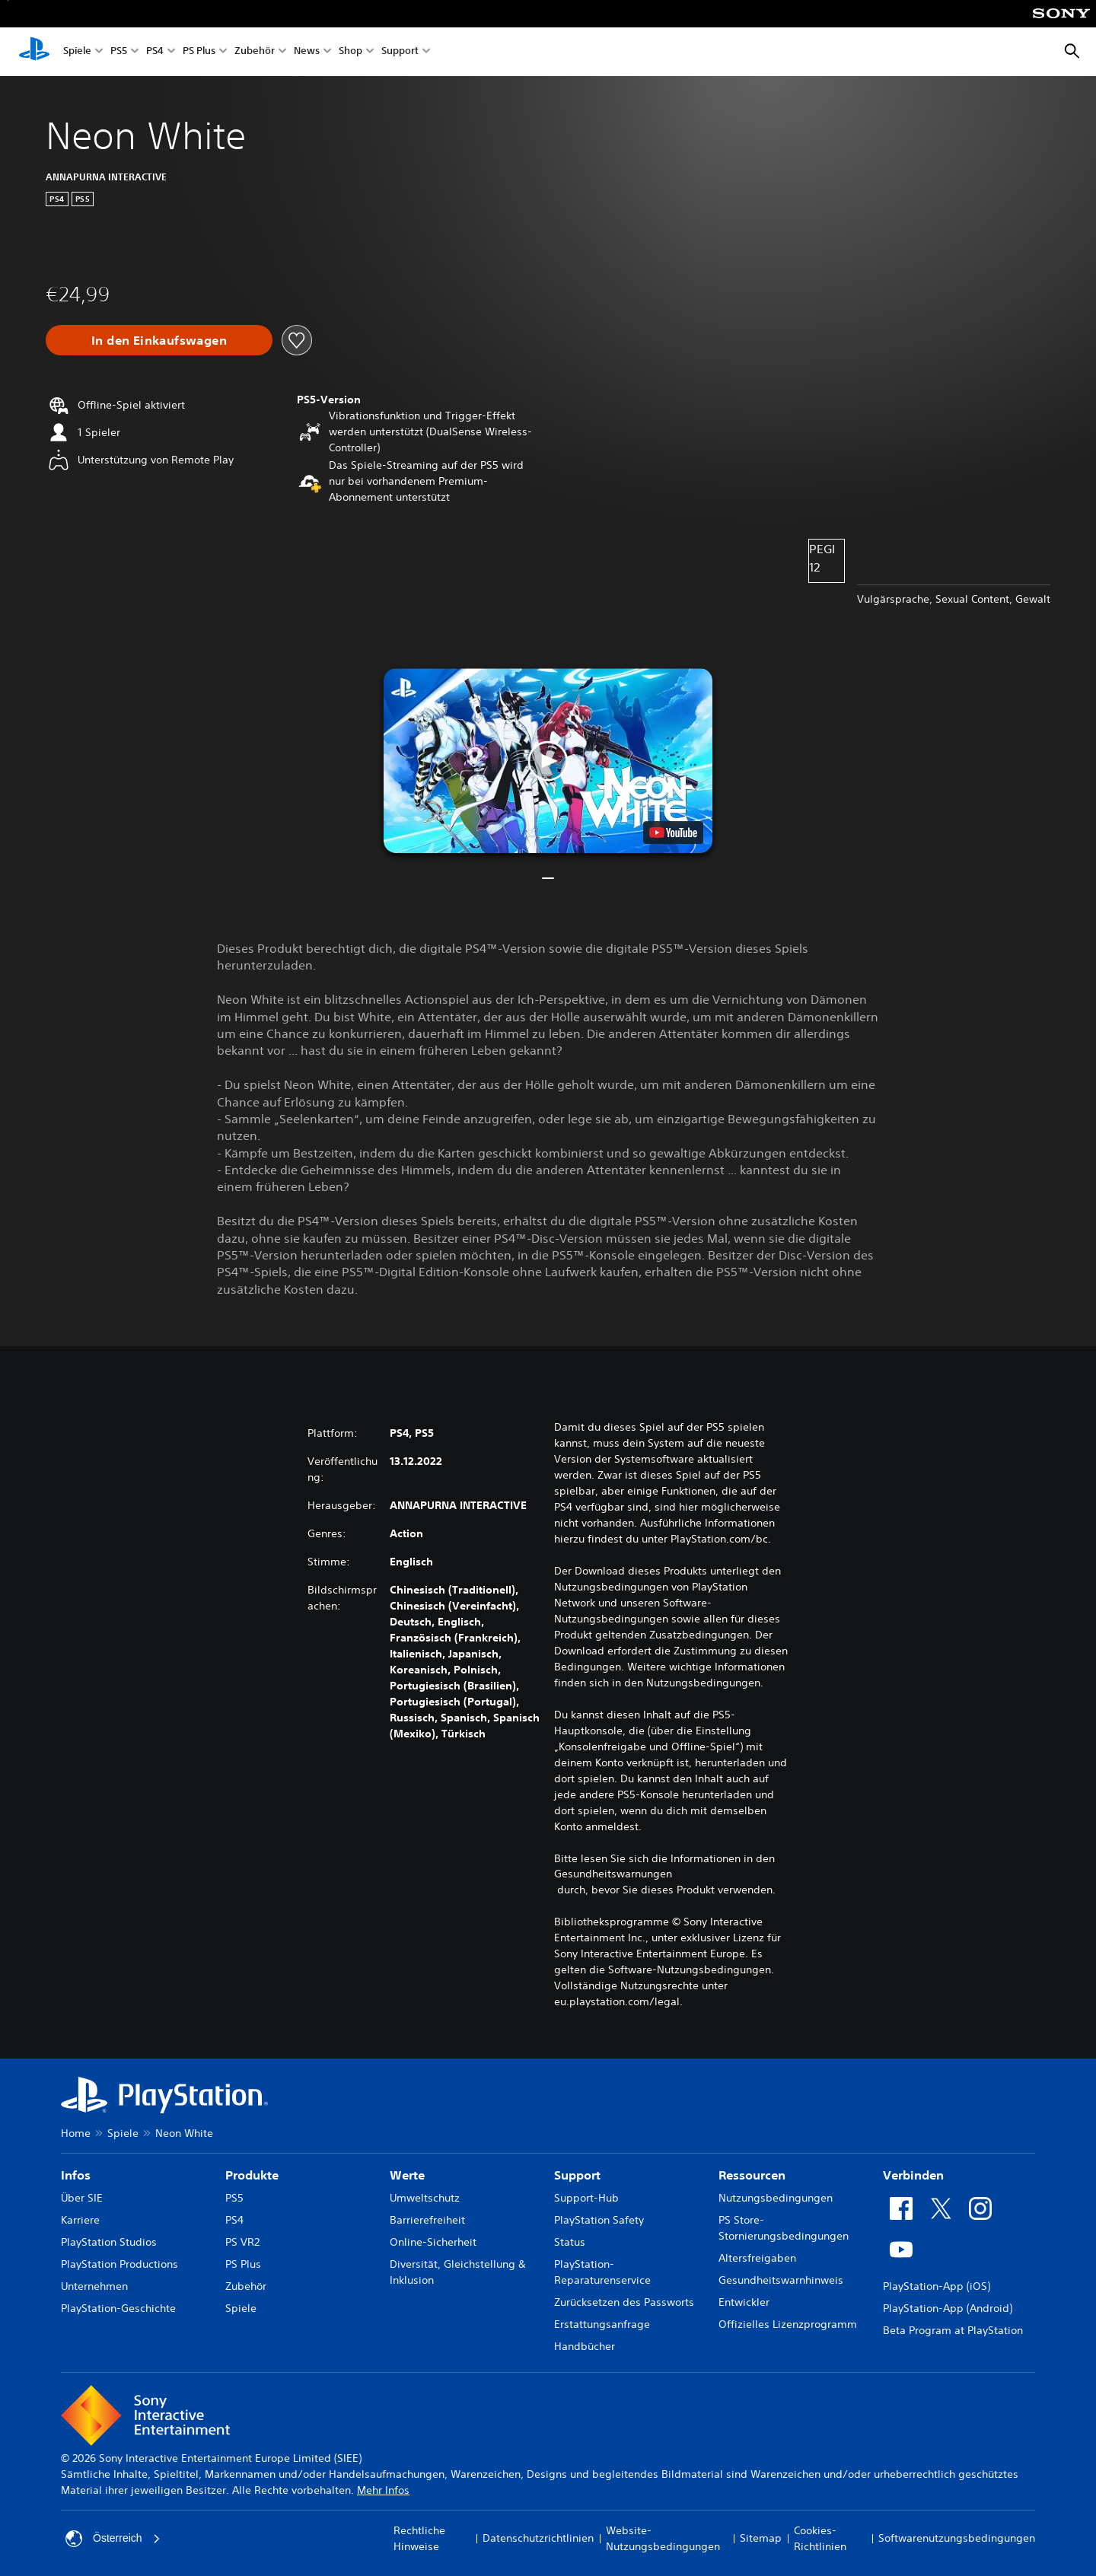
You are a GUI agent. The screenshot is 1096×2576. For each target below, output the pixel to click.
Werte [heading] (407, 2175)
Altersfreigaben (757, 2258)
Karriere (80, 2220)
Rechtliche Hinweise (419, 2538)
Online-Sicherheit (433, 2242)
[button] (548, 760)
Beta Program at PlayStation (953, 2330)
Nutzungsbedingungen (775, 2198)
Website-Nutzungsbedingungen (663, 2538)
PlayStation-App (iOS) (936, 2286)
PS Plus (199, 52)
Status (569, 2242)
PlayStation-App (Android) (947, 2308)
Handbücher (584, 2346)
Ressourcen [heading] (751, 2175)
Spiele (77, 52)
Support (400, 52)
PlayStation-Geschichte (118, 2308)
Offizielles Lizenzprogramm (787, 2324)
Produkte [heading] (252, 2175)
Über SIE (82, 2198)
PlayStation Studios (109, 2242)
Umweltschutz (425, 2198)
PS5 (118, 52)
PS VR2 (242, 2242)
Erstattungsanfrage (602, 2324)
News (307, 52)
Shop (350, 52)
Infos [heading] (76, 2175)
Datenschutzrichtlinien (538, 2538)
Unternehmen (94, 2286)
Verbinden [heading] (913, 2175)
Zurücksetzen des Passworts (624, 2302)
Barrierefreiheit (427, 2220)
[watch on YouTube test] (673, 832)
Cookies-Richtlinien (820, 2538)
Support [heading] (577, 2175)
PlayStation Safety (599, 2220)
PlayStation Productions (119, 2264)
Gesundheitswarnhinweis (780, 2280)
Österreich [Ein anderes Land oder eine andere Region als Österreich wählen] (113, 2539)
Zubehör (254, 52)
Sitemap (761, 2538)
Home (76, 2133)
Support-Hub (586, 2198)
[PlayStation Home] (34, 51)
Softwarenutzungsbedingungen (956, 2538)
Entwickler (743, 2302)
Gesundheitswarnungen (613, 1873)
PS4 (155, 52)
